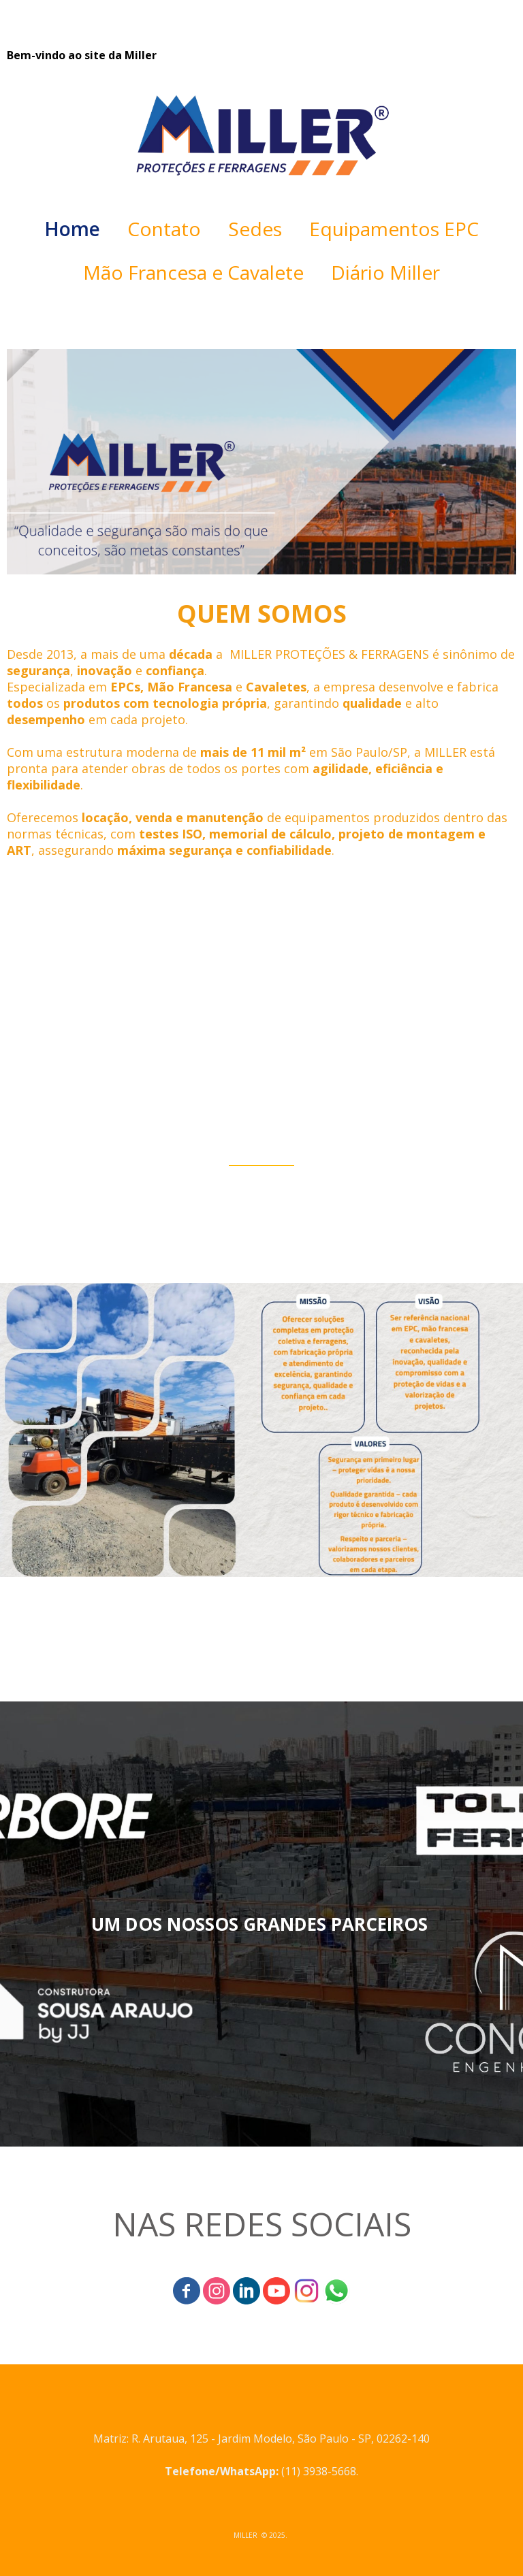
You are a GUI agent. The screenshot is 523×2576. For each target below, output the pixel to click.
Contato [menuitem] (164, 229)
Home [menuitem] (72, 229)
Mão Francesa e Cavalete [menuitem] (193, 272)
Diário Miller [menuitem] (385, 272)
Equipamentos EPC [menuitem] (394, 229)
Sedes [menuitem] (255, 229)
